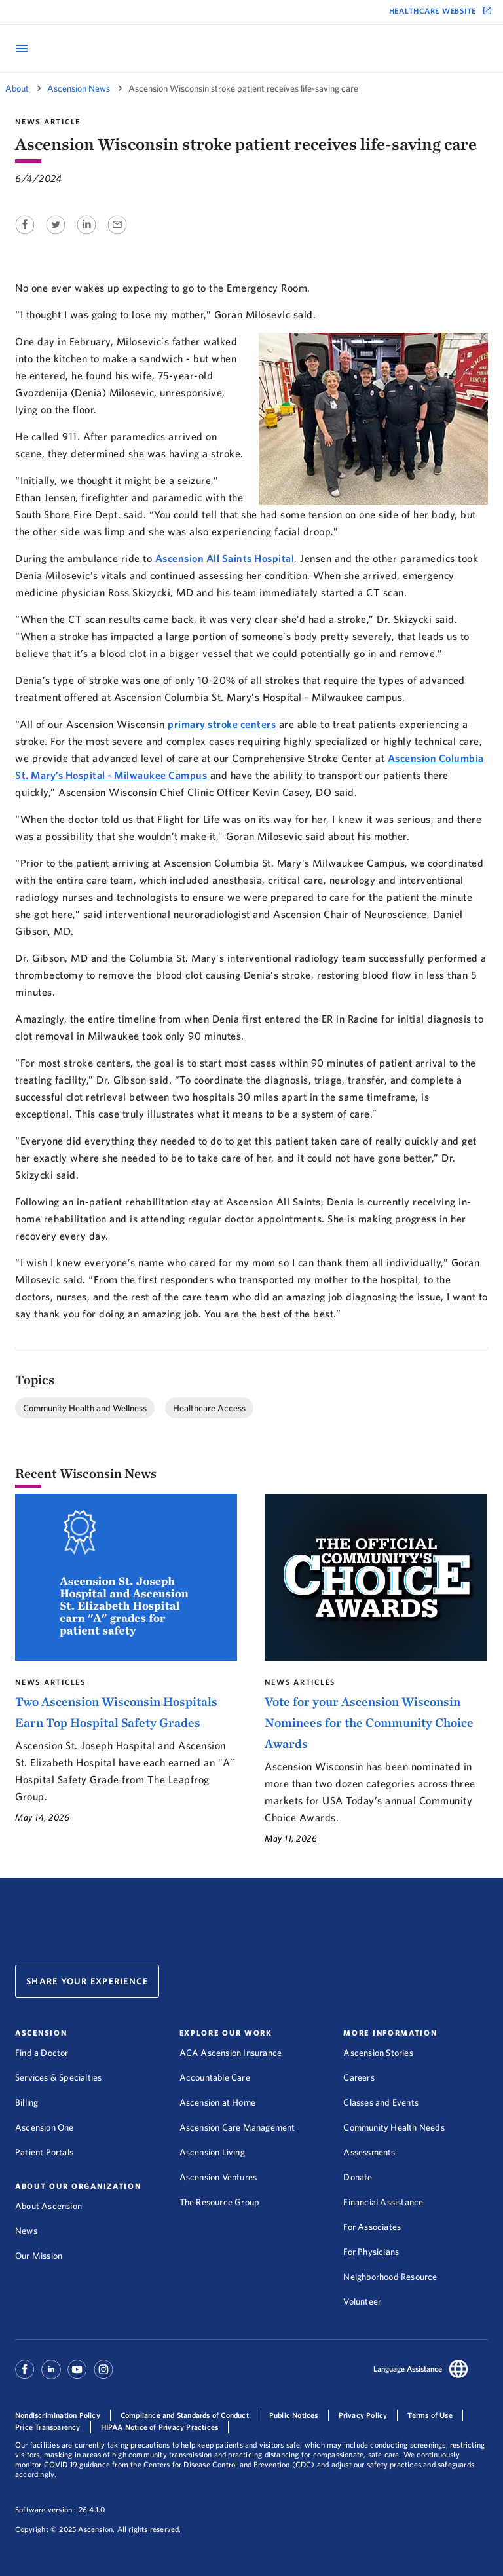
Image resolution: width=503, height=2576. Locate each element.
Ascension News (78, 88)
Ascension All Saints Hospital (225, 558)
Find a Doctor (42, 2052)
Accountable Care (214, 2077)
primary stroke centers (222, 723)
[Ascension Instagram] (103, 2375)
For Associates (372, 2227)
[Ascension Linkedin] (51, 2375)
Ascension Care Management (237, 2127)
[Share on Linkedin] (87, 235)
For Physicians (371, 2252)
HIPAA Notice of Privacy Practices (160, 2427)
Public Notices (293, 2415)
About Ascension (48, 2206)
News (26, 2231)
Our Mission (38, 2256)
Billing (26, 2102)
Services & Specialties (58, 2077)
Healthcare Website (433, 11)
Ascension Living (212, 2152)
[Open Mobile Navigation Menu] (22, 49)
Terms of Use (429, 2415)
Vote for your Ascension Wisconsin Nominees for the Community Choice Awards (369, 1722)
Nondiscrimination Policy (57, 2415)
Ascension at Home (217, 2102)
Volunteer (362, 2301)
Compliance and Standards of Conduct (185, 2415)
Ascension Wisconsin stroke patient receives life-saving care (243, 88)
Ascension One (44, 2127)
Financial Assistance (383, 2202)
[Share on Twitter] (56, 235)
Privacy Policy (363, 2415)
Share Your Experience (87, 1981)
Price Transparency (48, 2427)
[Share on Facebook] (25, 235)
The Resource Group (219, 2202)
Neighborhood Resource (390, 2276)
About (17, 88)
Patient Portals (44, 2152)
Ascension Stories (378, 2052)
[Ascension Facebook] (26, 2375)
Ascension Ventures (218, 2177)
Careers (358, 2077)
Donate (357, 2177)
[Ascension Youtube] (77, 2375)
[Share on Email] (117, 235)
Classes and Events (381, 2102)
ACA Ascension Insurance (230, 2052)
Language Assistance (407, 2369)
